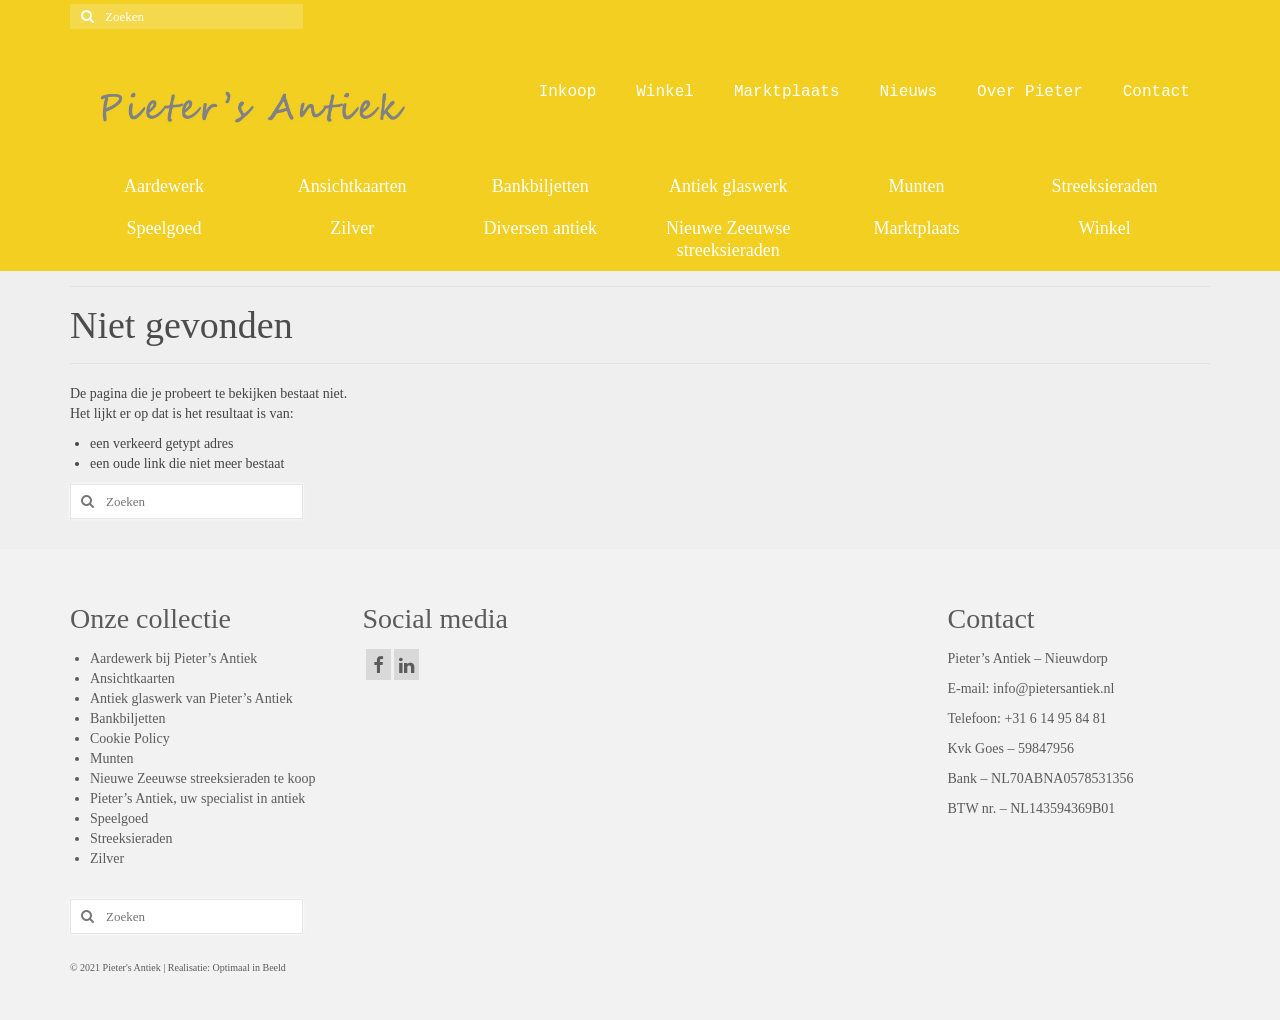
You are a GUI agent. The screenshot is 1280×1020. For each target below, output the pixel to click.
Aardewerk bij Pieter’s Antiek (173, 658)
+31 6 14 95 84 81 (1055, 718)
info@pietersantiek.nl (1053, 688)
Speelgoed (119, 818)
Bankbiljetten (127, 718)
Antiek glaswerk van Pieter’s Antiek (191, 698)
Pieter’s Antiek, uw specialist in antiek (197, 798)
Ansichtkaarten (132, 678)
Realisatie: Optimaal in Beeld (225, 967)
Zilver (107, 858)
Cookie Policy (130, 738)
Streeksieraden (131, 838)
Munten (112, 758)
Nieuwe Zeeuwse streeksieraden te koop (202, 778)
